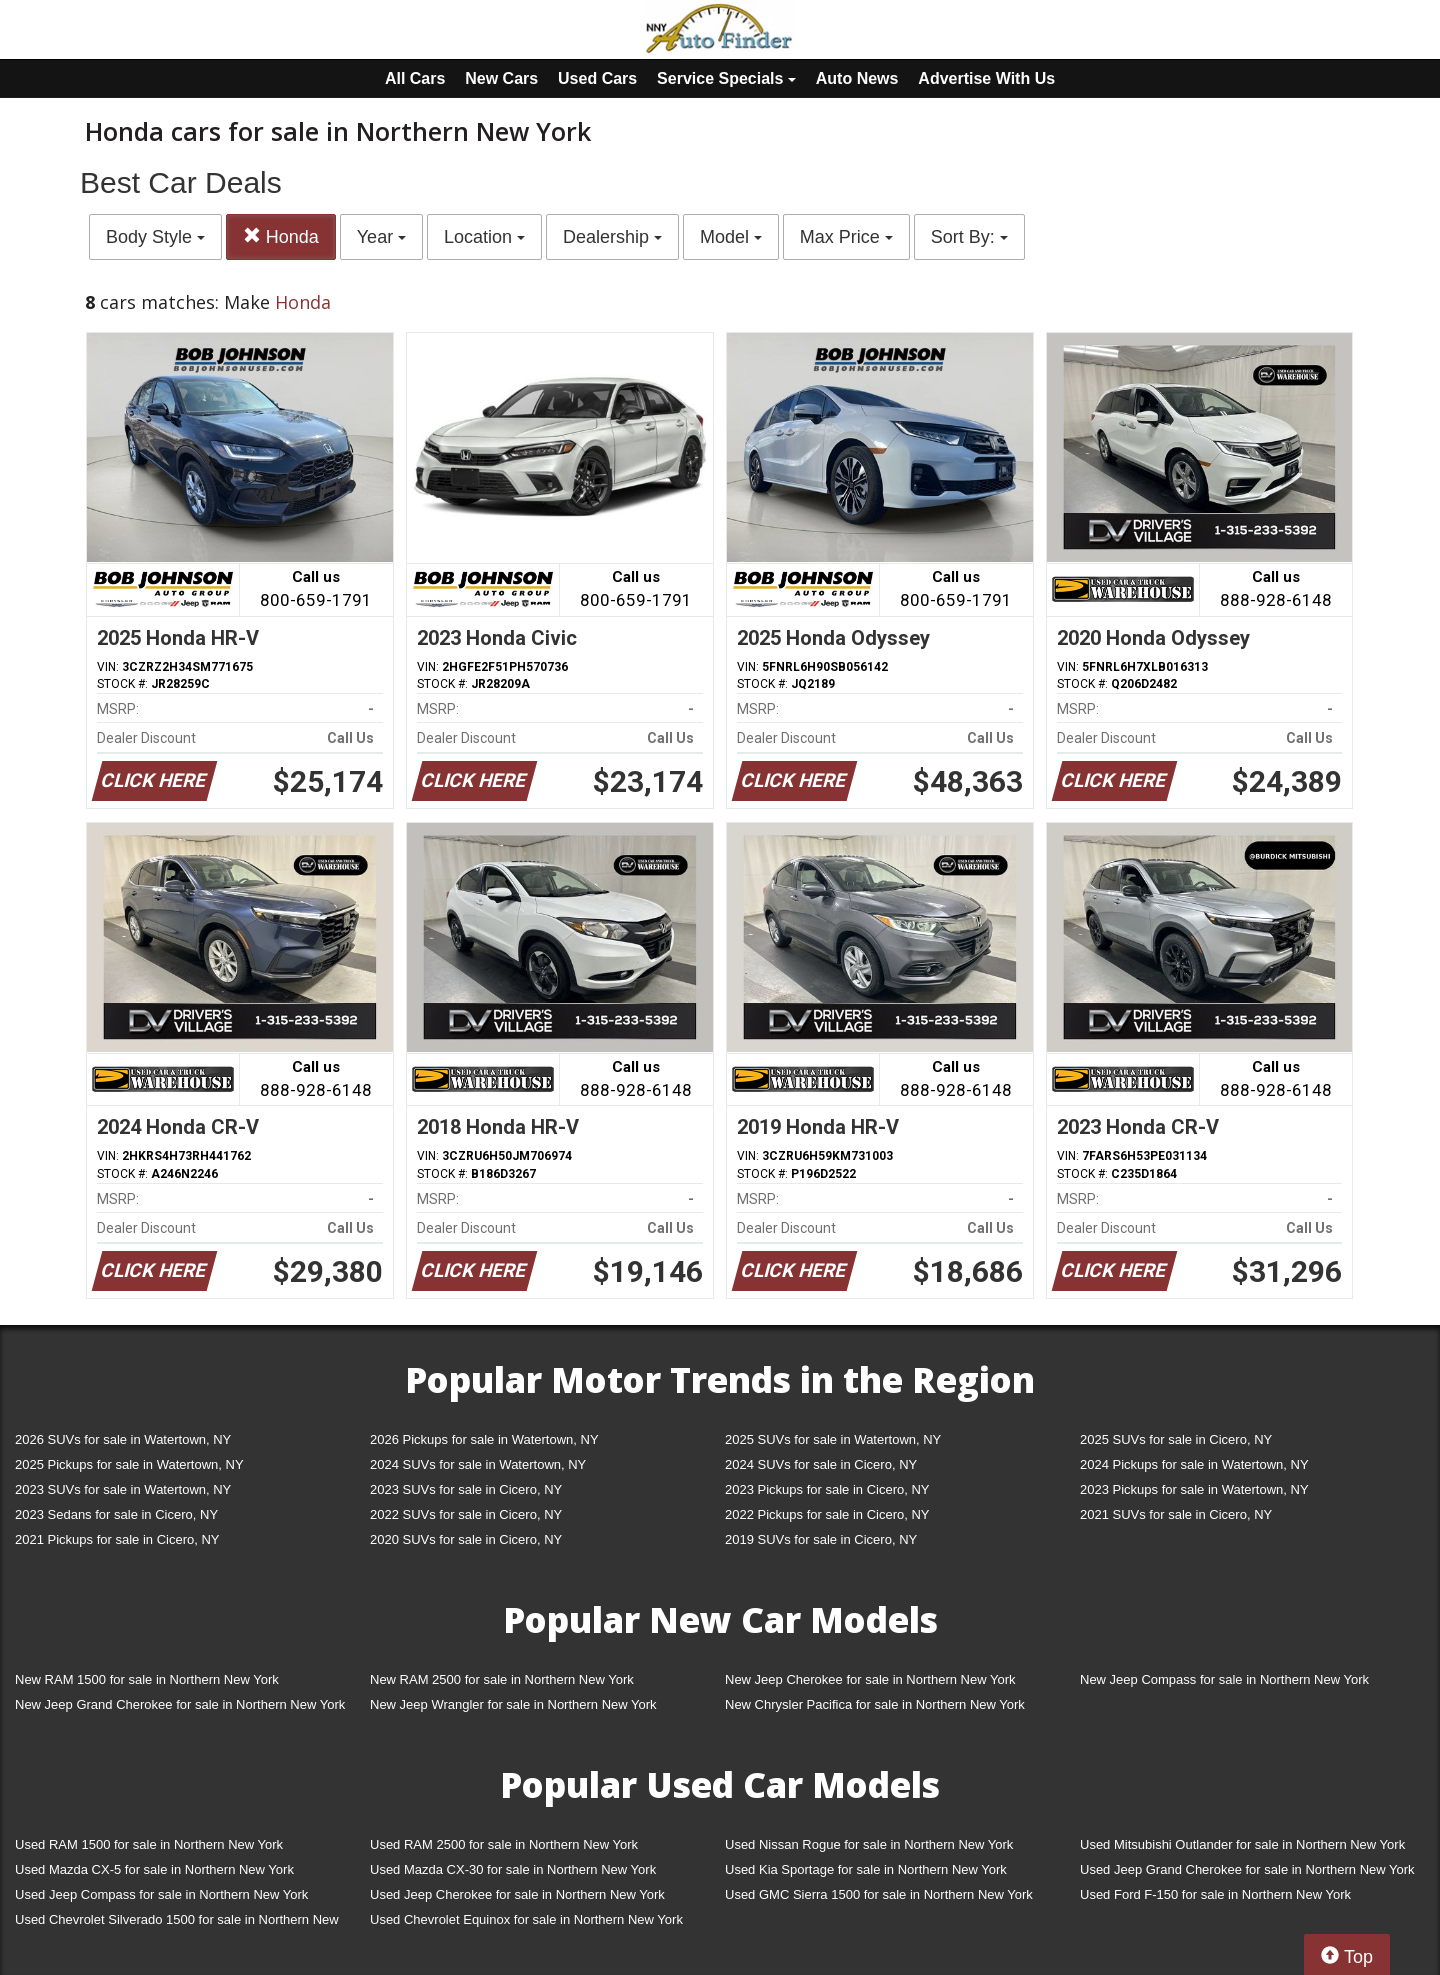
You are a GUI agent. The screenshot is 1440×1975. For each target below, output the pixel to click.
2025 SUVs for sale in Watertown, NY (833, 1439)
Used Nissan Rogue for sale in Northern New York (869, 1844)
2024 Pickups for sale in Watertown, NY (1194, 1464)
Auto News (857, 78)
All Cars (415, 78)
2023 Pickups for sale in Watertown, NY (1194, 1489)
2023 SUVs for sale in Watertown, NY (123, 1489)
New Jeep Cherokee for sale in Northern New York (870, 1679)
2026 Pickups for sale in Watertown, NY (484, 1439)
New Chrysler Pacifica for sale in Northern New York (875, 1704)
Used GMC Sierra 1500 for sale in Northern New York (879, 1894)
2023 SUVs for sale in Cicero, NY (466, 1489)
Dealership (612, 237)
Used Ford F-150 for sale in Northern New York (1215, 1894)
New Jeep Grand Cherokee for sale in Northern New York (180, 1704)
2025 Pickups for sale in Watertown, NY (129, 1464)
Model (731, 237)
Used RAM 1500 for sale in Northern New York (149, 1844)
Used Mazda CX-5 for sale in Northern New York (154, 1869)
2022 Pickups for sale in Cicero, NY (827, 1514)
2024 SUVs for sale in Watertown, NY (478, 1464)
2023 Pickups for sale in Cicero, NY (827, 1489)
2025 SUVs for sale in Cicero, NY (1176, 1439)
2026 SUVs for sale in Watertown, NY (123, 1439)
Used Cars (597, 78)
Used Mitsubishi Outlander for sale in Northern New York (1242, 1844)
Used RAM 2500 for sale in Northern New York (504, 1844)
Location (484, 237)
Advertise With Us (986, 78)
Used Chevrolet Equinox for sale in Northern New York (526, 1919)
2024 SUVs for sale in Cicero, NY (821, 1464)
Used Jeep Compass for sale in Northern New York (161, 1894)
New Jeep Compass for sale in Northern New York (1224, 1679)
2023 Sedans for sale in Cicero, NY (116, 1514)
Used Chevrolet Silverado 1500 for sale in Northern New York (177, 1923)
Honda (281, 236)
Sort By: (969, 237)
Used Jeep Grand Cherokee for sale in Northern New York (1247, 1869)
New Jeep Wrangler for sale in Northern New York (513, 1704)
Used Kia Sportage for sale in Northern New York (866, 1869)
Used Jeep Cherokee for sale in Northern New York (517, 1894)
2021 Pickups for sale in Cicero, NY (117, 1539)
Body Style (155, 237)
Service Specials (726, 78)
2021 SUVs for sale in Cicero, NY (1176, 1514)
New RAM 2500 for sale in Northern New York (502, 1679)
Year (381, 237)
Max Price (846, 237)
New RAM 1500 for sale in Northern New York (147, 1679)
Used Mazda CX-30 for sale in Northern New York (513, 1869)
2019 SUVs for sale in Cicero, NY (821, 1539)
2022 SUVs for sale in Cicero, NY (466, 1514)
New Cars (501, 78)
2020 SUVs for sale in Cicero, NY (466, 1539)
